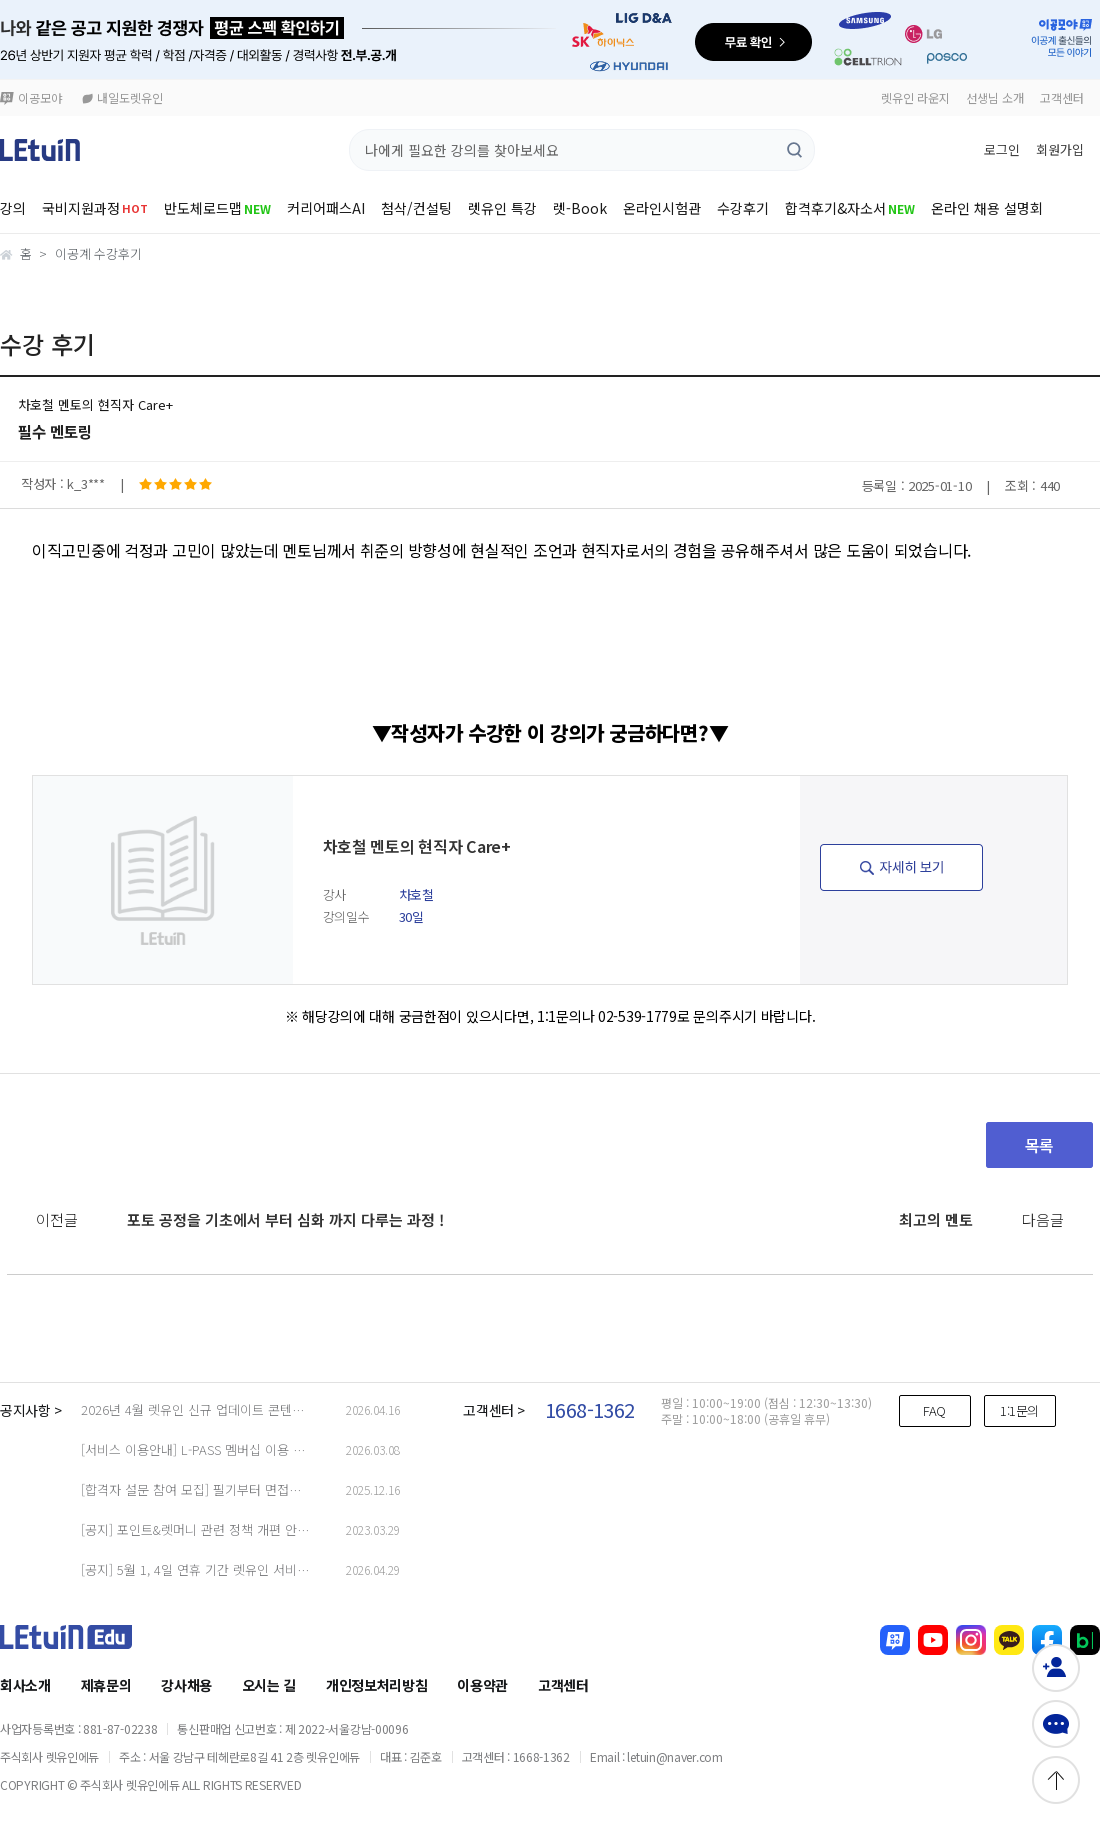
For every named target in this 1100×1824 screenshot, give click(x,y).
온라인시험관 (662, 208)
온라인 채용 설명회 (987, 208)
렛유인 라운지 (915, 97)
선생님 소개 (995, 97)
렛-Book (580, 208)
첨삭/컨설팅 (416, 208)
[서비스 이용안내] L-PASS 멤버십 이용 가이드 (205, 1449)
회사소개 (25, 1685)
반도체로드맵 (217, 208)
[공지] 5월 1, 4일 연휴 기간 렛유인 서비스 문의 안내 (223, 1569)
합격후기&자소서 (850, 208)
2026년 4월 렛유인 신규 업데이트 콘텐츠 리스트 (212, 1409)
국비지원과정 (95, 208)
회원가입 (1060, 149)
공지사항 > (30, 1410)
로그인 (1002, 149)
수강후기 (743, 208)
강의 (13, 208)
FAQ (934, 1410)
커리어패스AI (326, 208)
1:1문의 (1019, 1410)
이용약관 (482, 1685)
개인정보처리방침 (376, 1685)
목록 (1039, 1145)
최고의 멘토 (936, 1219)
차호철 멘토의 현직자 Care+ (95, 404)
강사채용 (186, 1685)
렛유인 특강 (502, 208)
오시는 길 (269, 1685)
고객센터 (1062, 97)
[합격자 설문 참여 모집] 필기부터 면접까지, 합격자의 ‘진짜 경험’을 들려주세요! (295, 1489)
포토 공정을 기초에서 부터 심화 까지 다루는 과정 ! (285, 1219)
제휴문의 (106, 1685)
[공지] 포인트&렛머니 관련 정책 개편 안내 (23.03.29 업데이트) (251, 1529)
